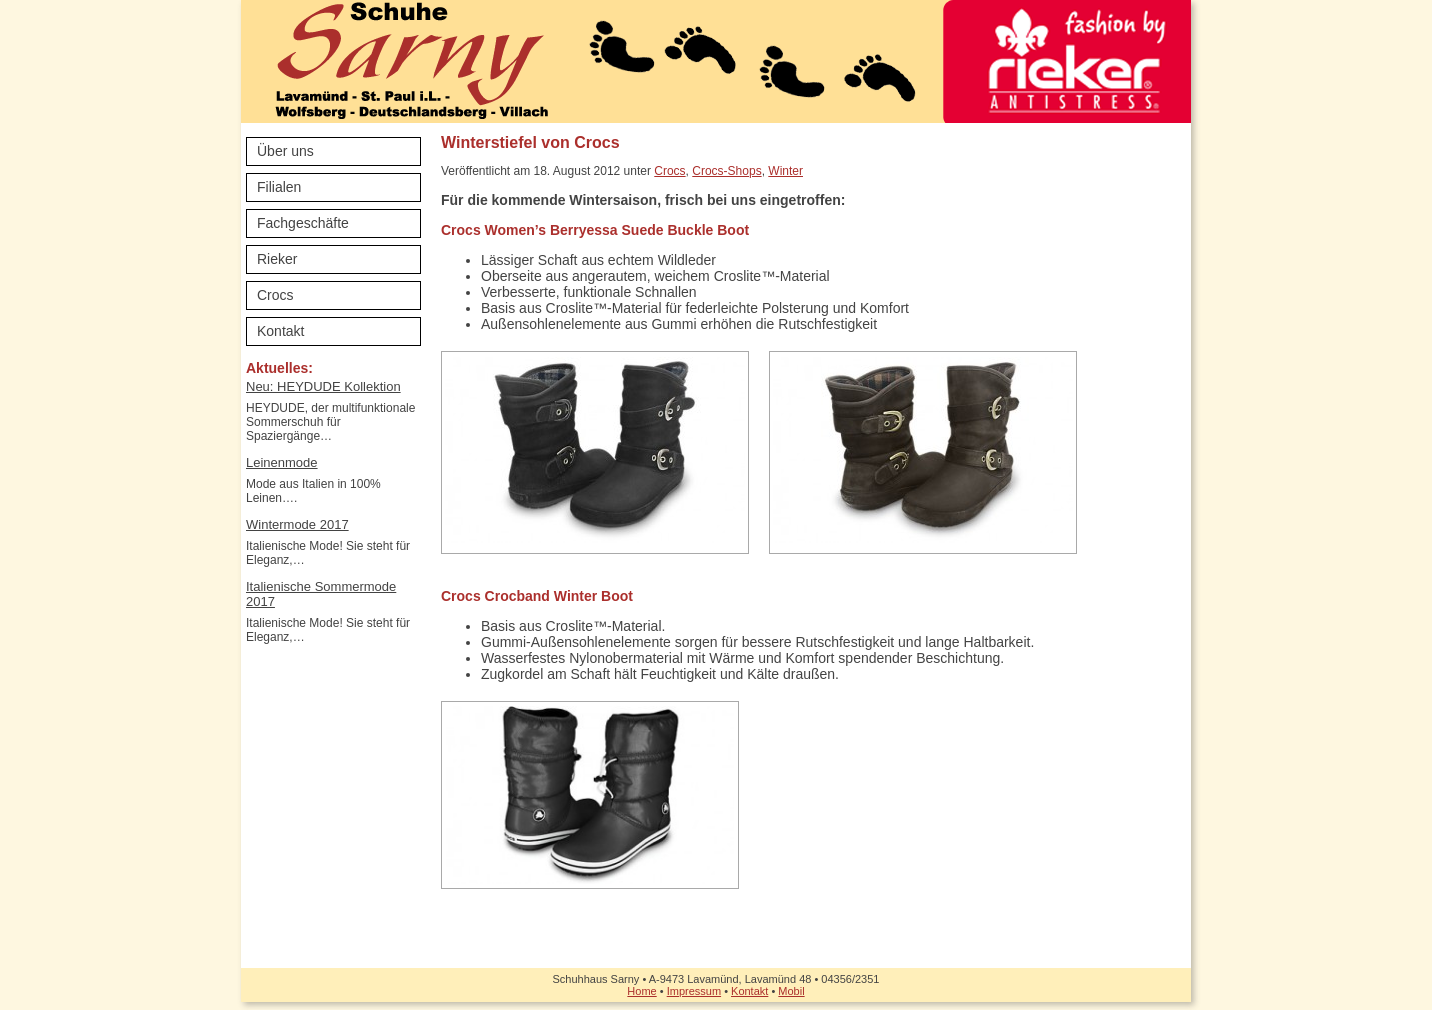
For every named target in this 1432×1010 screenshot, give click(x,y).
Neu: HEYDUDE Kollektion (323, 386)
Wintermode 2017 (297, 524)
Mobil (791, 991)
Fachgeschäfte (303, 223)
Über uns (285, 151)
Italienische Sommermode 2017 (321, 594)
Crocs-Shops (726, 171)
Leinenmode (282, 462)
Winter (785, 171)
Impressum (694, 991)
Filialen (279, 187)
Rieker (277, 259)
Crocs (275, 295)
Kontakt (280, 331)
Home (641, 991)
